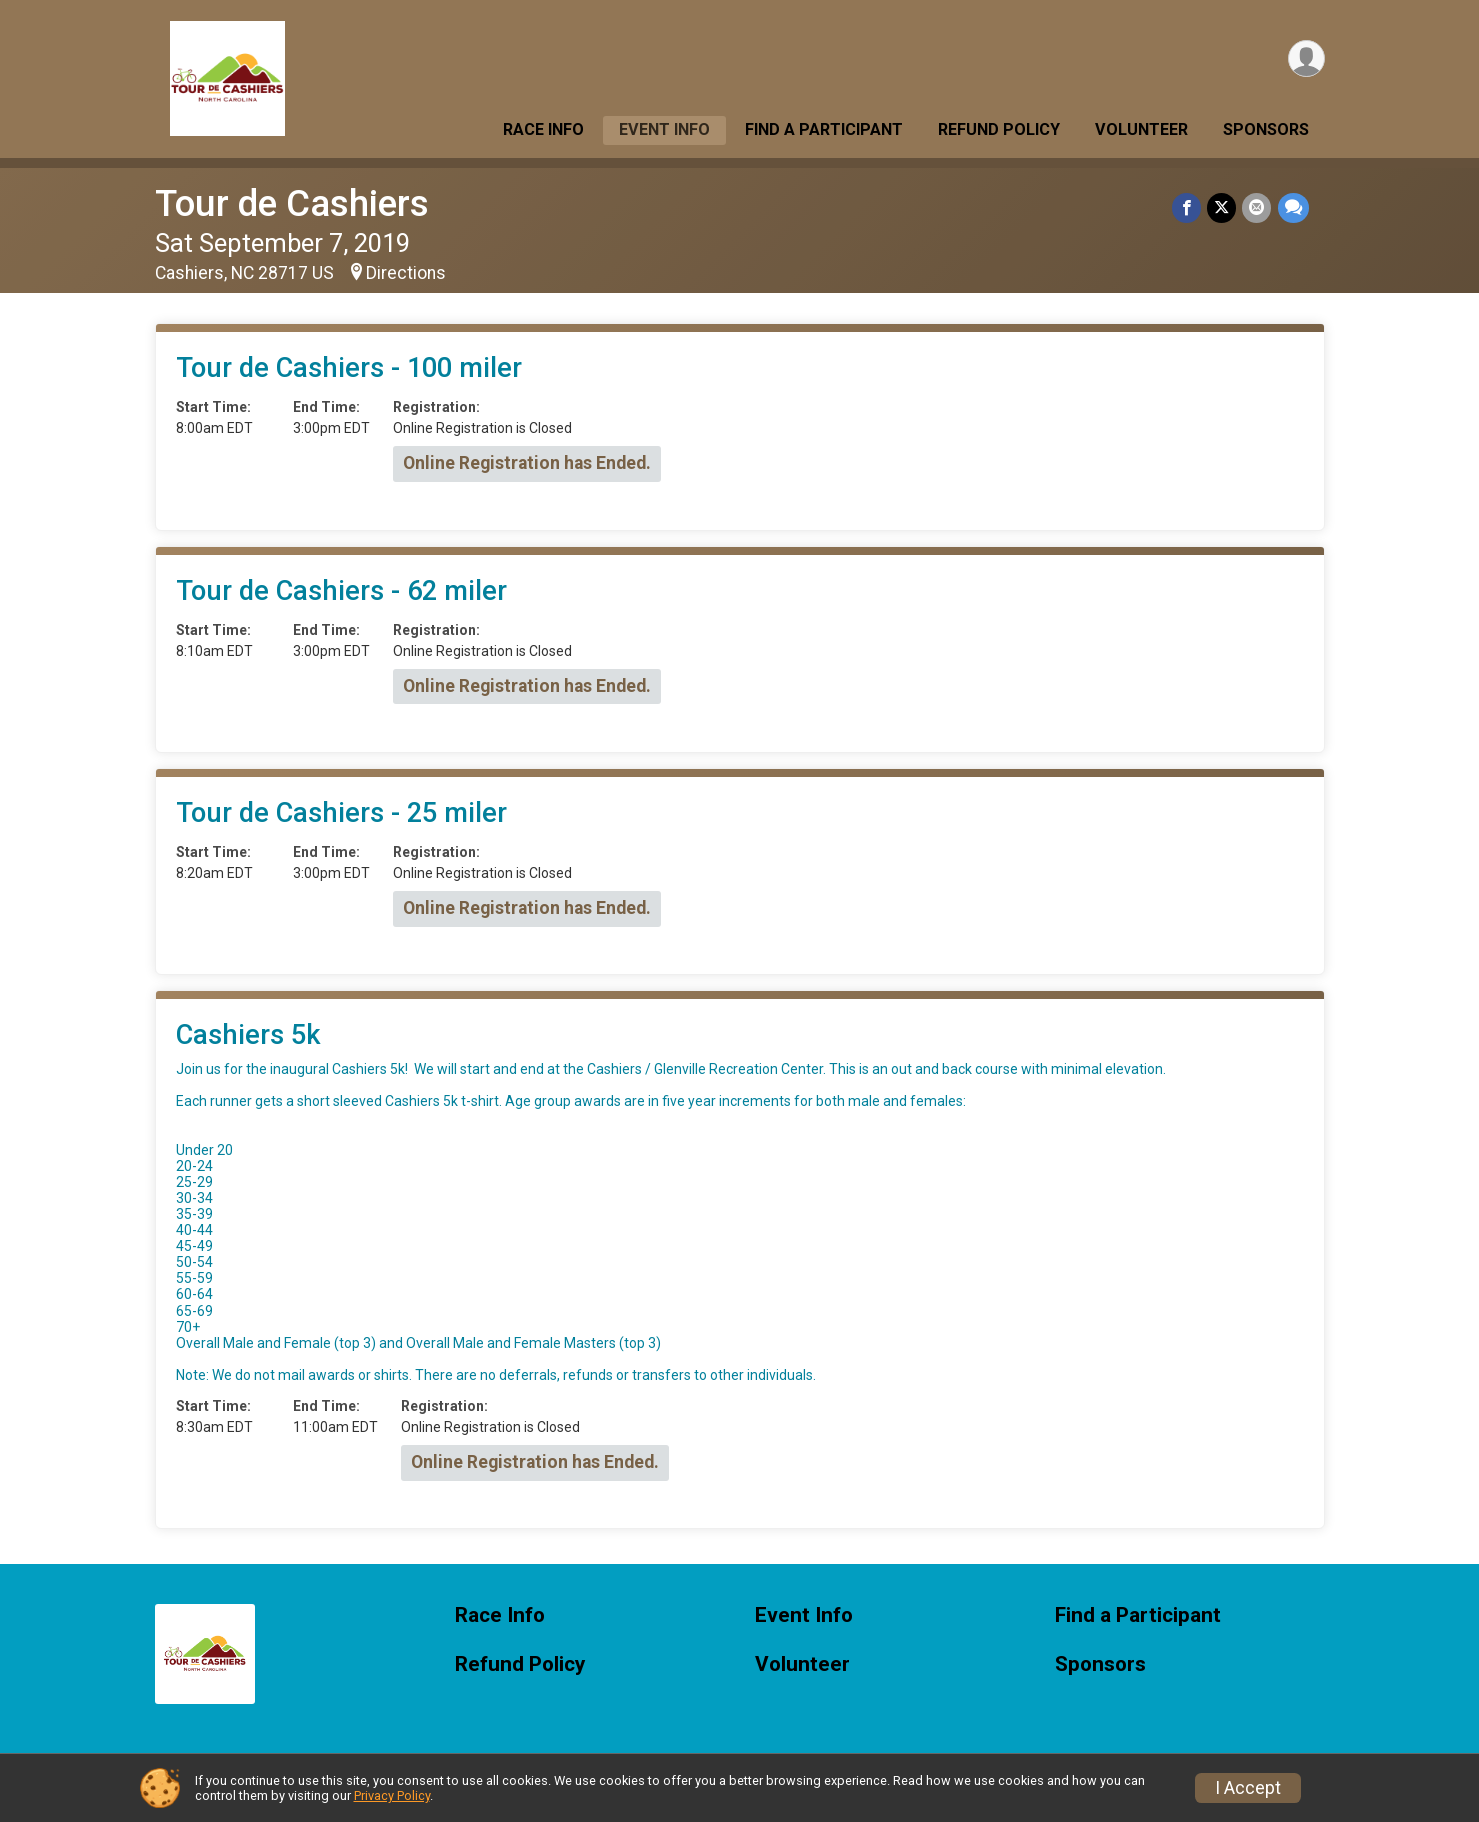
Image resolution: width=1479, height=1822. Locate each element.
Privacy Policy (392, 1795)
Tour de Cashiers (292, 203)
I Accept (1248, 1788)
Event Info (664, 129)
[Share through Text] (1293, 207)
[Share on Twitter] (1222, 207)
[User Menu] (1306, 58)
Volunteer (1141, 129)
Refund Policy (999, 129)
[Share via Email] (1257, 207)
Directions (406, 273)
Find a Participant (824, 129)
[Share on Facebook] (1187, 207)
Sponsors (1266, 129)
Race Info (543, 129)
